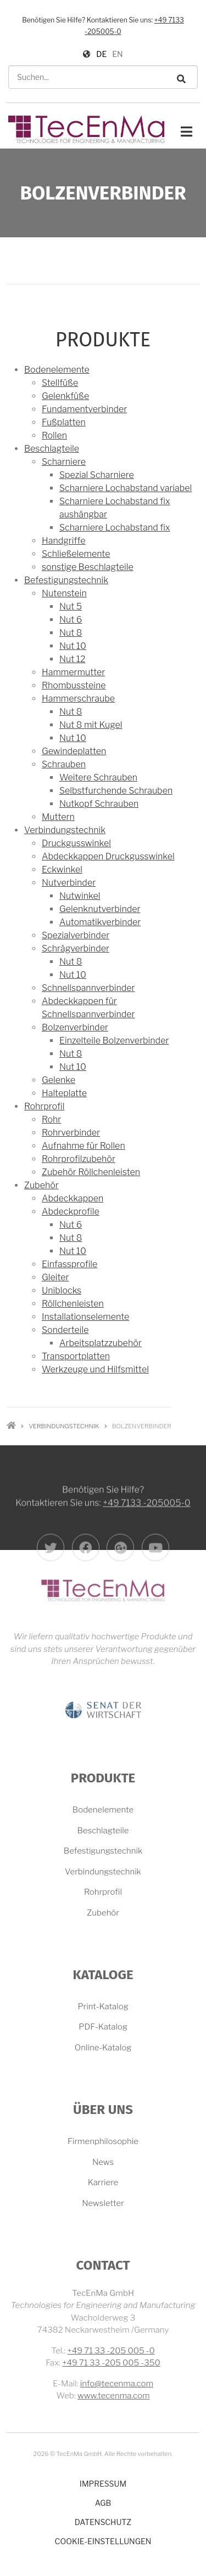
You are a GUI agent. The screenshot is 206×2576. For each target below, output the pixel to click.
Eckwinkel (62, 869)
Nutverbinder (69, 882)
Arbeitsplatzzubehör (100, 1343)
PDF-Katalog (103, 2027)
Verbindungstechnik (64, 830)
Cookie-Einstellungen (103, 2541)
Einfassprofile (69, 1264)
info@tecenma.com (116, 2384)
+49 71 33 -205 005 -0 (111, 2351)
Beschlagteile (51, 448)
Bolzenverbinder (75, 1027)
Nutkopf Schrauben (98, 804)
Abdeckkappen (72, 1198)
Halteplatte (64, 1093)
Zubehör (41, 1185)
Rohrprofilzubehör (78, 1159)
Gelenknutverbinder (99, 909)
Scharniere (64, 462)
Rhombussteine (73, 685)
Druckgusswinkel (76, 843)
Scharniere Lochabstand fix (114, 527)
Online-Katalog (103, 2048)
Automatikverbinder (100, 922)
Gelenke (58, 1080)
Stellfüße (60, 383)
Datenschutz (103, 2522)
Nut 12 (72, 659)
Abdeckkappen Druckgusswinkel (108, 856)
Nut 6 (70, 619)
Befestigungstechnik (66, 580)
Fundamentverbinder (84, 409)
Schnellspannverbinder (88, 988)
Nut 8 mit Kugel (91, 725)
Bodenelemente (57, 369)
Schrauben (64, 764)
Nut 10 (72, 646)
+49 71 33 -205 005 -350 (111, 2363)
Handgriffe (64, 540)
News (103, 2162)
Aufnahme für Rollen (83, 1146)
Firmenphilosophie (103, 2141)
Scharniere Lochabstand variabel (125, 488)
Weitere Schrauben (98, 777)
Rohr (51, 1119)
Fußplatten (64, 422)
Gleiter (55, 1277)
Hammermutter (73, 672)
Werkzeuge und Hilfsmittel (95, 1369)
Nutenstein (64, 593)
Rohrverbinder (71, 1132)
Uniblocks (61, 1290)
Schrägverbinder (75, 948)
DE (101, 54)
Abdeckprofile (70, 1211)
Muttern (58, 817)
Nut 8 (70, 633)
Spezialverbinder (75, 935)
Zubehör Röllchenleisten (91, 1172)
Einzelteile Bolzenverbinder (114, 1040)
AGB (103, 2502)
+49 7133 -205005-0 (147, 1560)
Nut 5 (70, 606)
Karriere (103, 2182)
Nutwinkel (79, 896)
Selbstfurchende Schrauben (115, 790)
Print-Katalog (102, 2006)
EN (117, 54)
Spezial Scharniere (96, 475)
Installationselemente (85, 1317)
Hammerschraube (78, 698)
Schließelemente (76, 554)
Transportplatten (76, 1356)
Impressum (103, 2483)
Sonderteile (65, 1330)
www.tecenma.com (113, 2396)
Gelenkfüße (65, 396)
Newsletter (103, 2203)
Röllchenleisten (73, 1303)
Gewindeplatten (74, 751)
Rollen (54, 435)
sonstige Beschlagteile (87, 567)
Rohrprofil (44, 1106)
